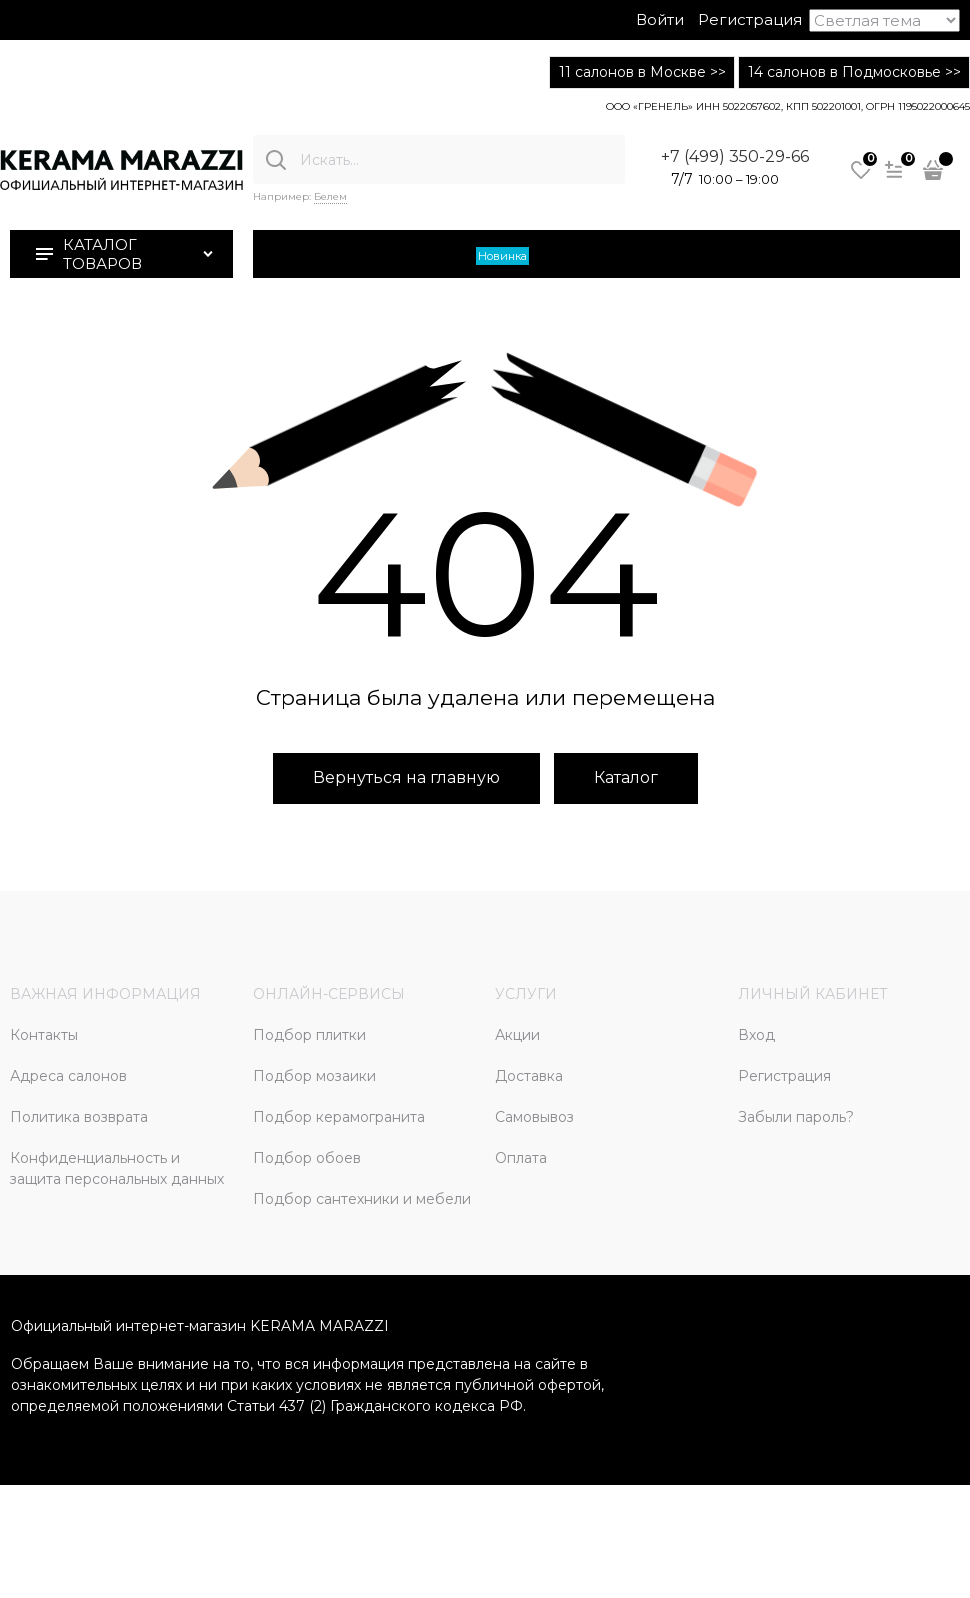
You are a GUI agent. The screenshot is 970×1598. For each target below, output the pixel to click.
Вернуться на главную (406, 777)
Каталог (626, 777)
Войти (660, 19)
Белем (330, 196)
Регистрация (750, 19)
